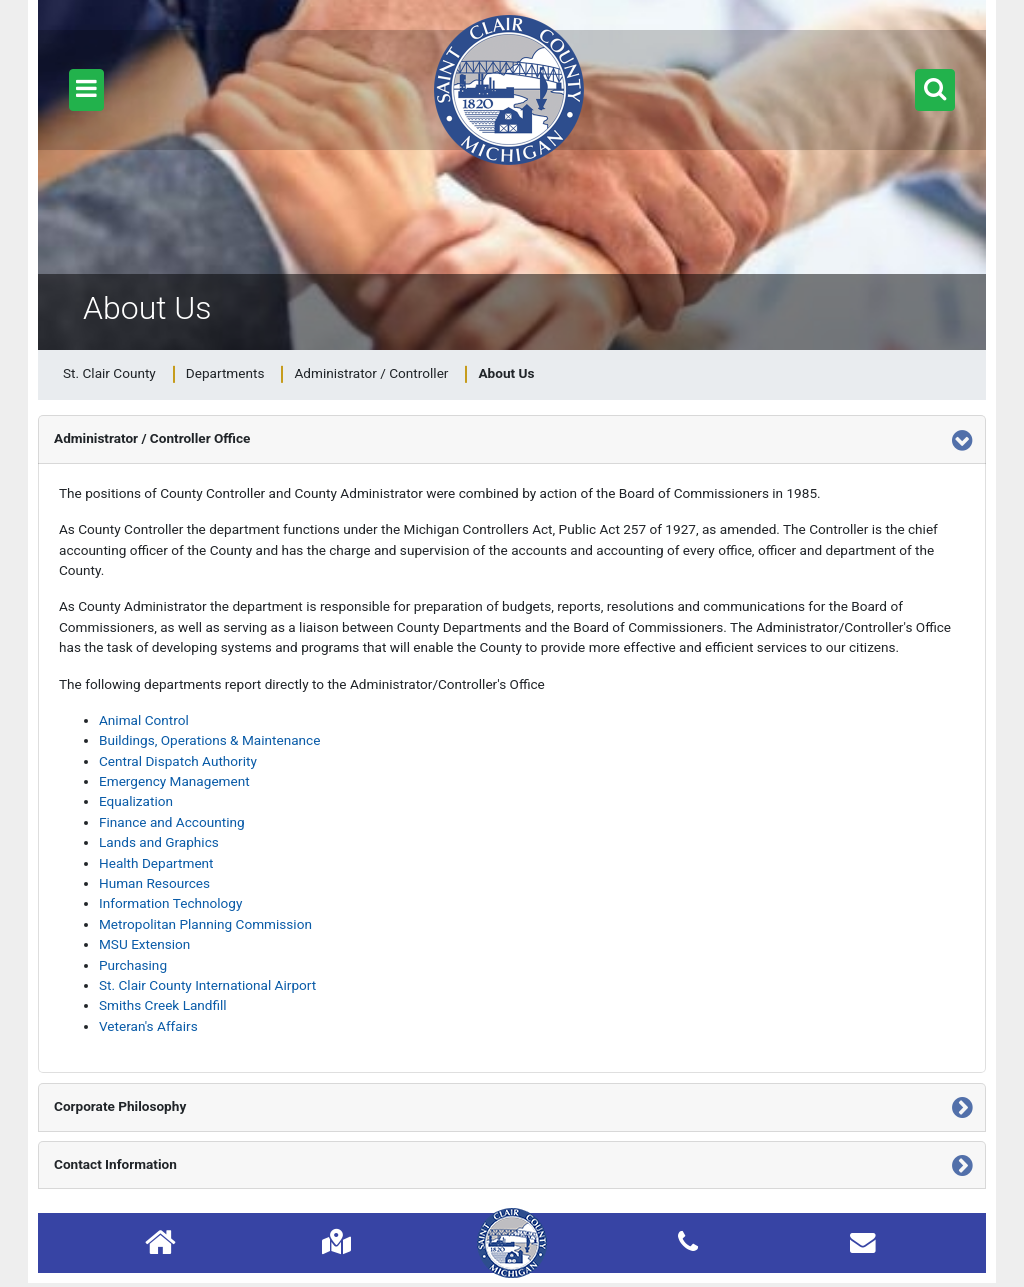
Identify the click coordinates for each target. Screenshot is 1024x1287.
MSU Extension (144, 944)
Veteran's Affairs (148, 1026)
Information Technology (170, 903)
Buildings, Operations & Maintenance (209, 740)
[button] (86, 90)
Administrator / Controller (371, 373)
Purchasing (133, 965)
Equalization (136, 801)
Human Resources (154, 883)
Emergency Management (174, 781)
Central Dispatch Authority (178, 761)
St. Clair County (109, 373)
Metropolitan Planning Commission (205, 924)
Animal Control (144, 720)
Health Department (156, 863)
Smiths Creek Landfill (163, 1005)
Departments (225, 373)
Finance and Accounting (172, 822)
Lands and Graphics (159, 842)
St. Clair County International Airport (207, 985)
